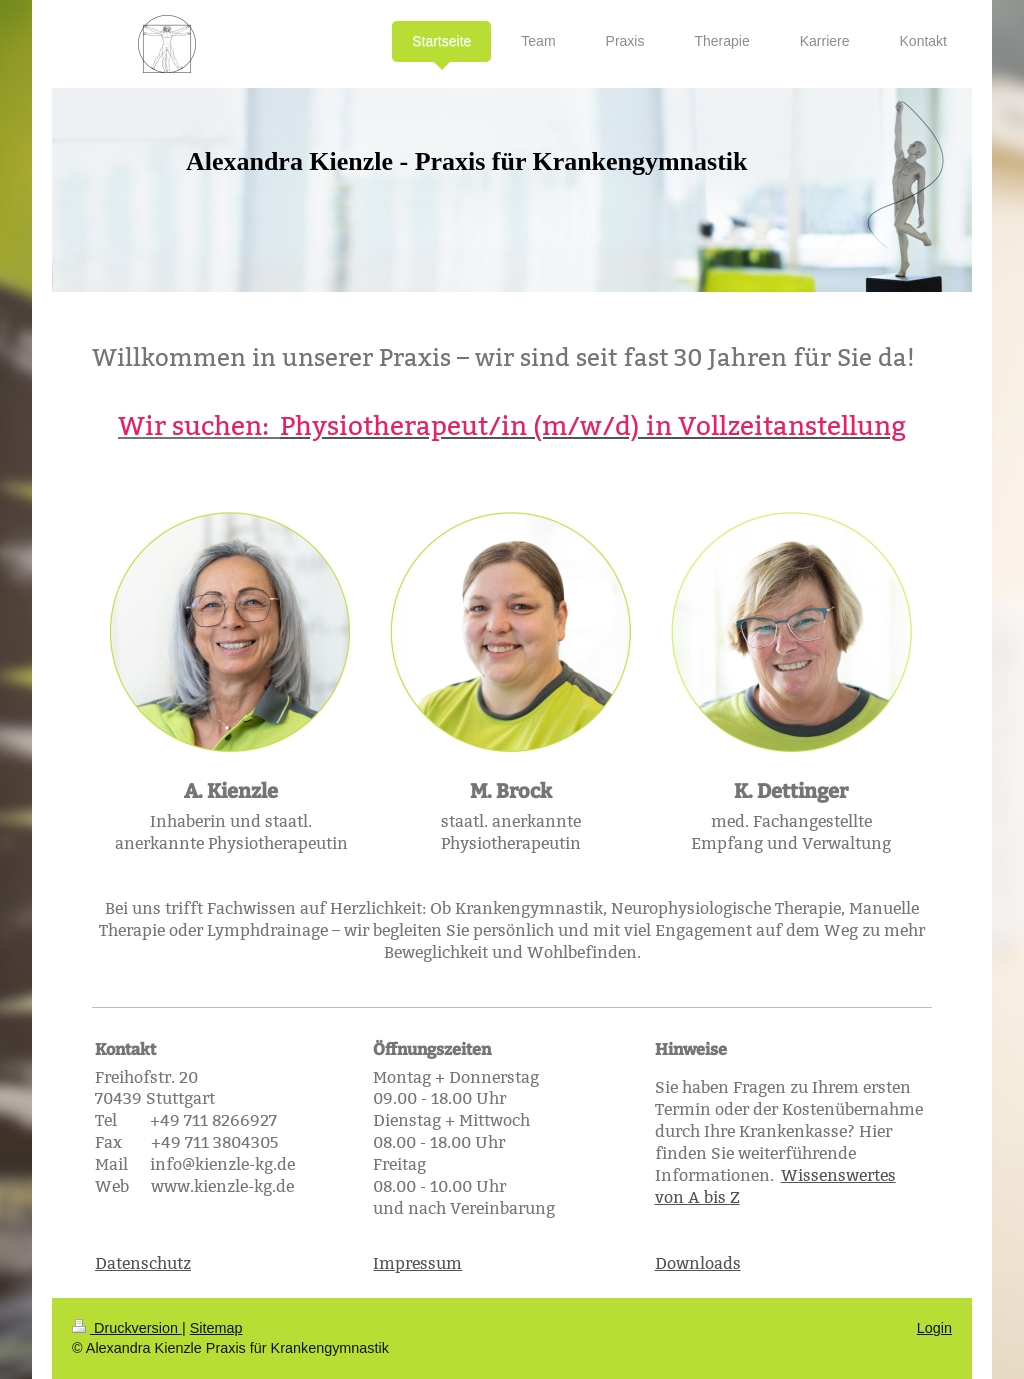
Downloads (698, 1263)
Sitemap (216, 1328)
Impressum (417, 1263)
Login (934, 1328)
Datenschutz (143, 1263)
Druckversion (127, 1328)
